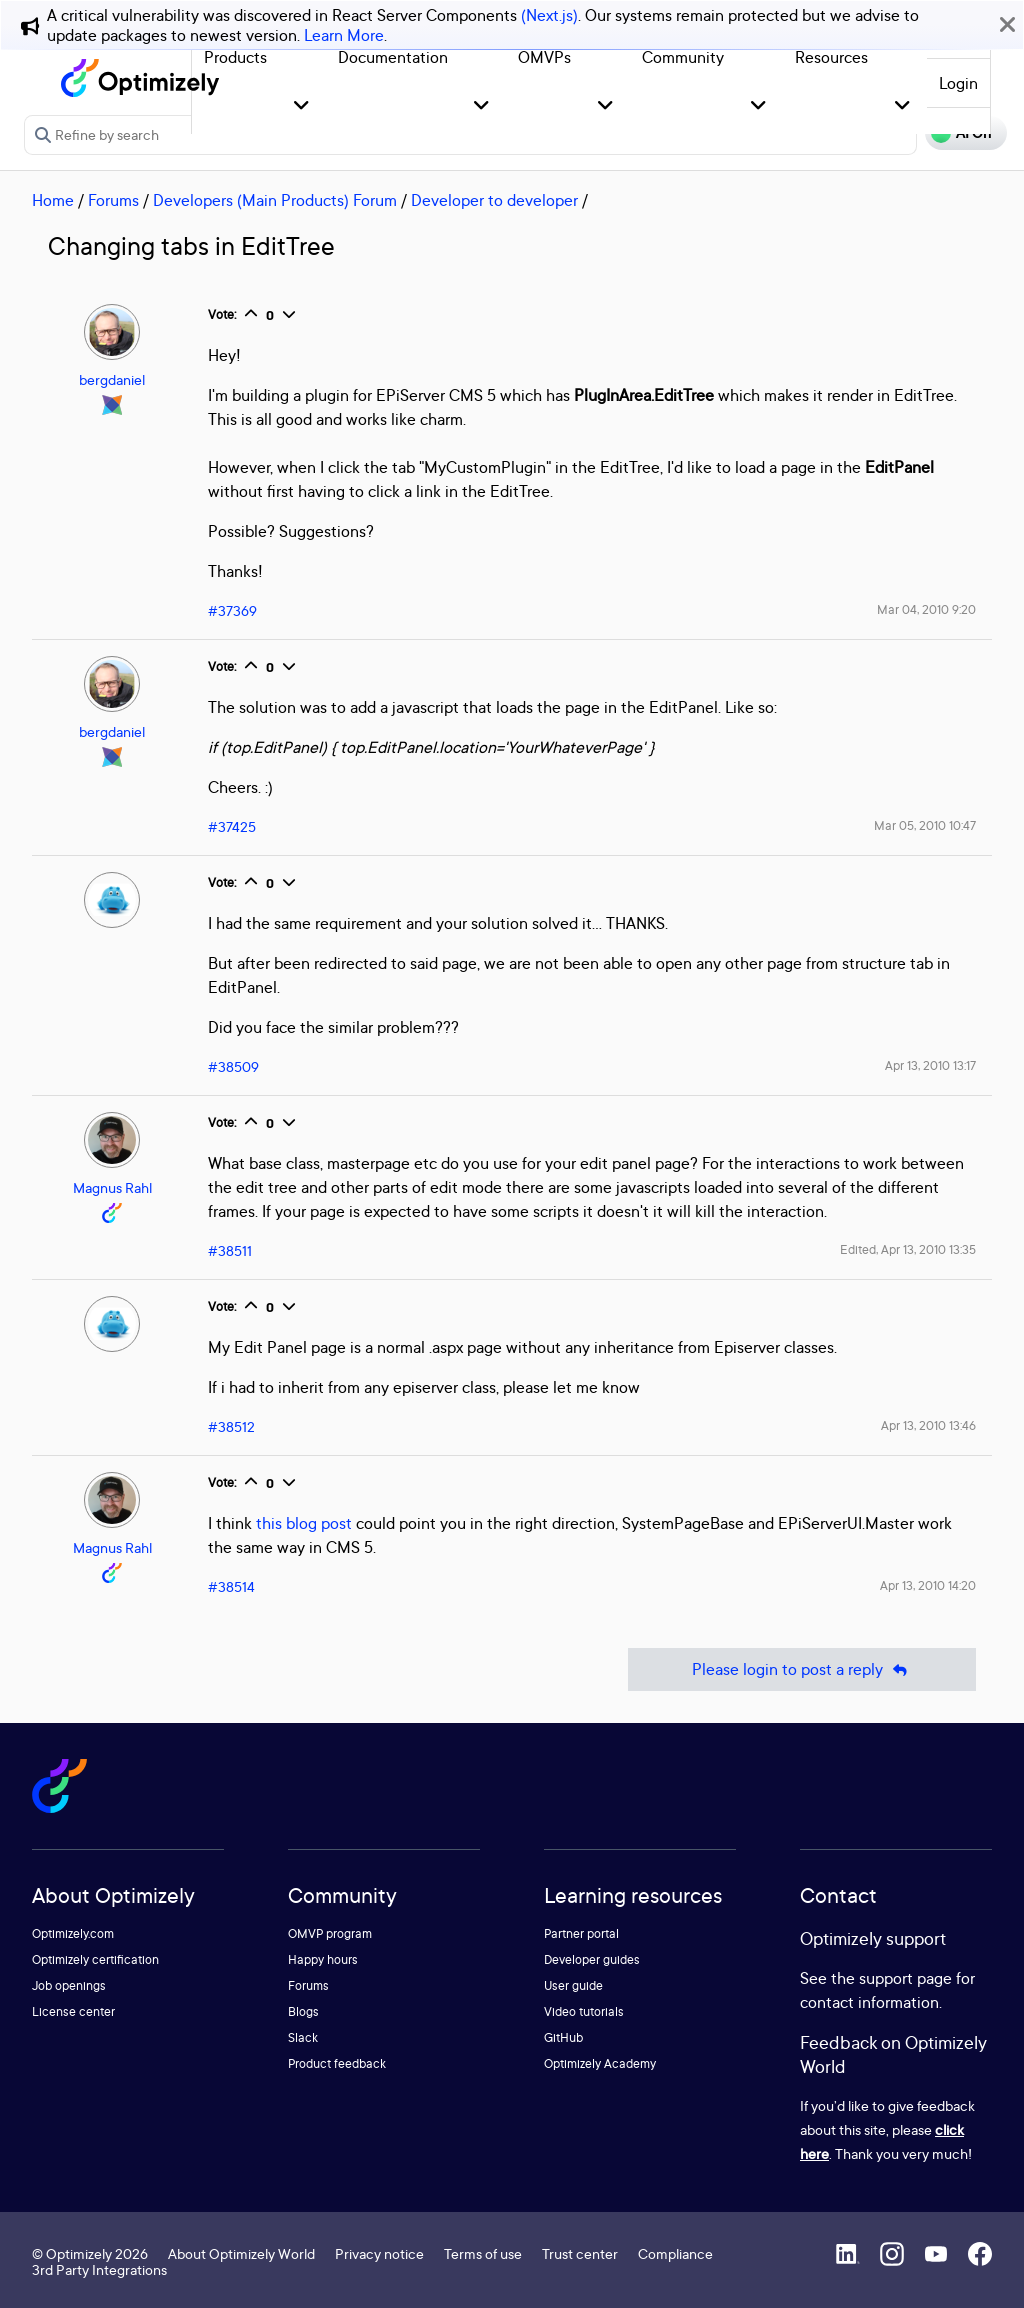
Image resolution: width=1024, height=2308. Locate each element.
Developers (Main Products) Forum (275, 200)
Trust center (580, 2253)
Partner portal (581, 1933)
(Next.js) (549, 15)
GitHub (563, 2037)
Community (683, 57)
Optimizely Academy (600, 2063)
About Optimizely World (241, 2253)
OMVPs (544, 57)
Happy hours (323, 1959)
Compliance (675, 2253)
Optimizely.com (73, 1933)
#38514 (231, 1586)
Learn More (344, 35)
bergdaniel (112, 379)
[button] (301, 106)
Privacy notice (379, 2253)
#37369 (232, 610)
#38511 (230, 1250)
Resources (831, 57)
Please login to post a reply (802, 1669)
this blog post (304, 1523)
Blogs (303, 2011)
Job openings (69, 1985)
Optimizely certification (95, 1959)
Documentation (393, 57)
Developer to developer (494, 200)
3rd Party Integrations (99, 2269)
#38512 (231, 1426)
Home (53, 200)
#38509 (233, 1066)
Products (235, 57)
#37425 (232, 826)
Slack (303, 2037)
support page (905, 1978)
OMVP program (330, 1933)
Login (958, 83)
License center (73, 2011)
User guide (573, 1985)
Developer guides (592, 1959)
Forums (113, 200)
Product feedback (337, 2063)
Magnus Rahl (112, 1187)
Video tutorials (584, 2011)
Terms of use (483, 2253)
